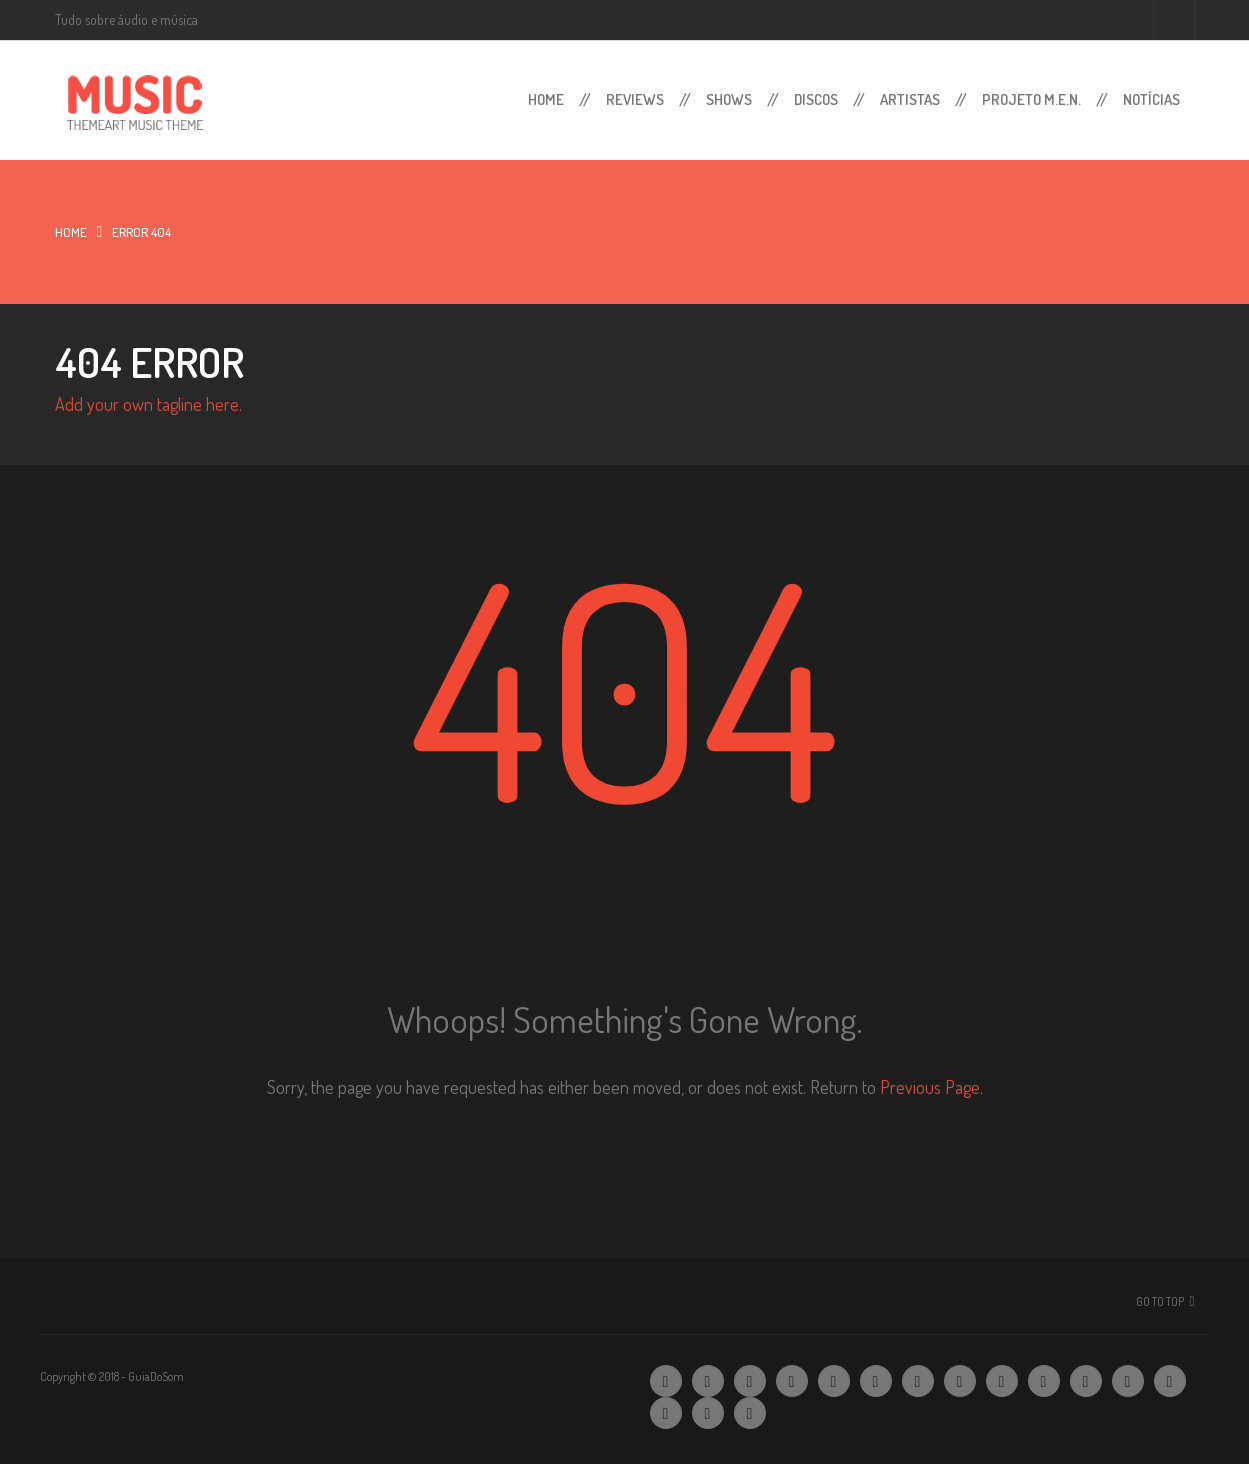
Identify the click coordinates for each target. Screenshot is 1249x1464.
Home (546, 99)
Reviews (635, 99)
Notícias (1151, 99)
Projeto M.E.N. (1031, 99)
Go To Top (1160, 1301)
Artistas (910, 99)
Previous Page (930, 1087)
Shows (729, 99)
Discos (816, 99)
